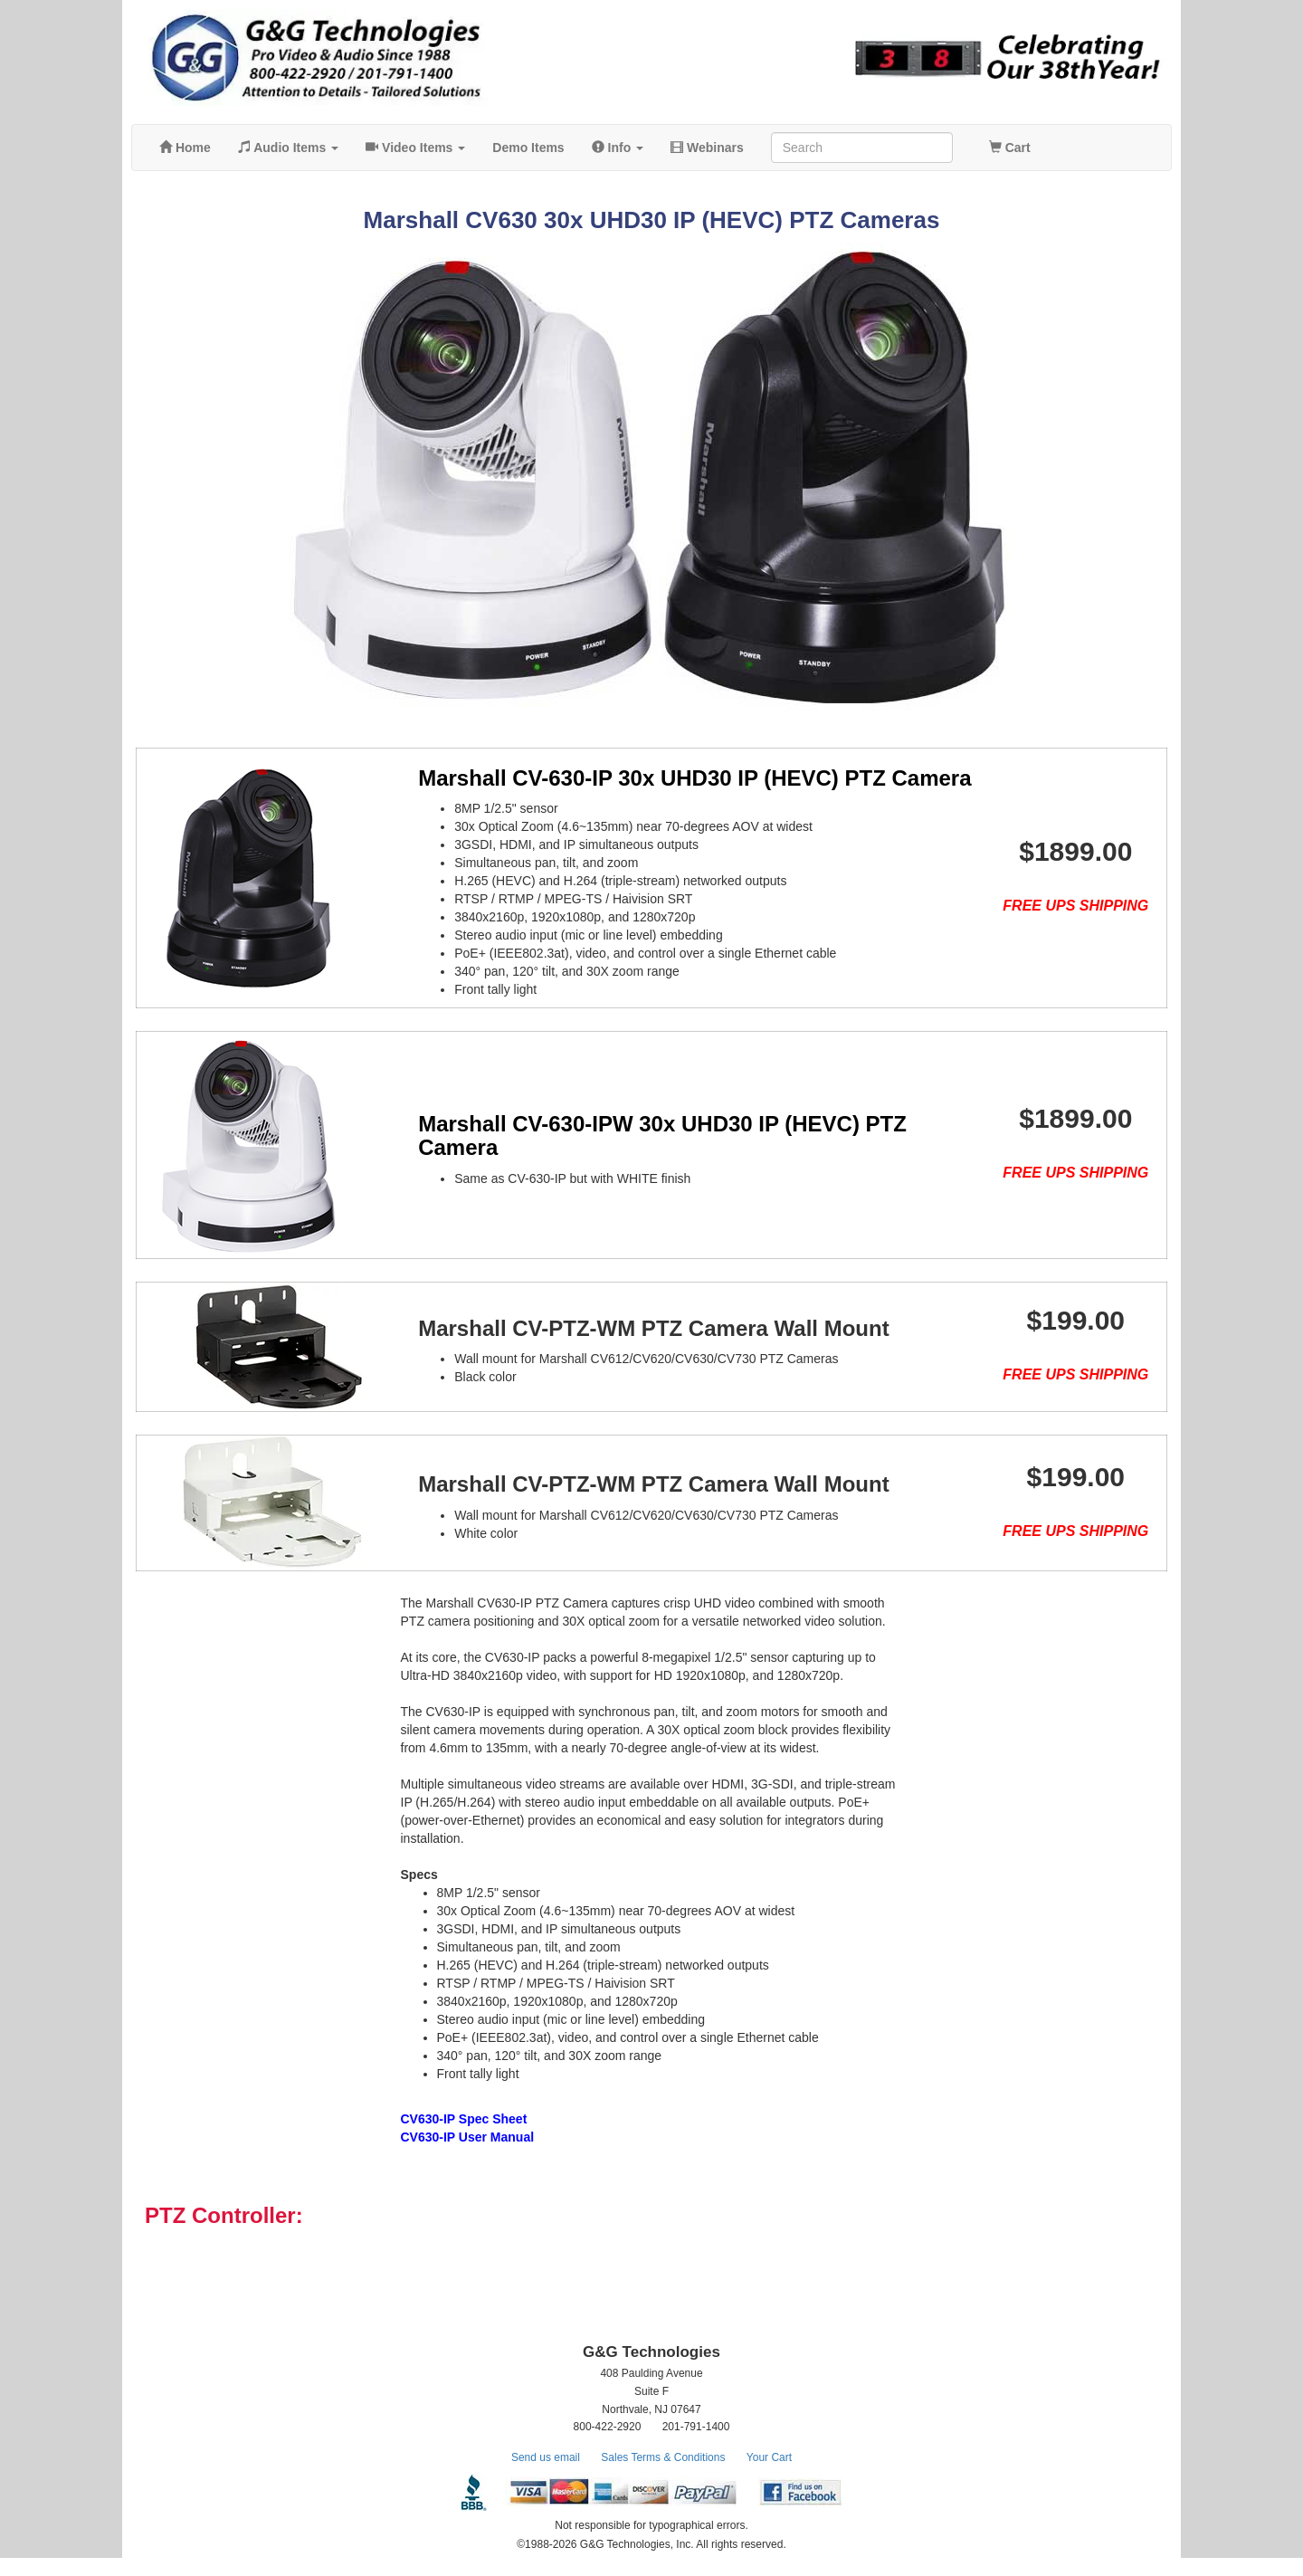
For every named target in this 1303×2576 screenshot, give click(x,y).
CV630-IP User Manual (468, 2155)
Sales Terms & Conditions (663, 2475)
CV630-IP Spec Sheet (464, 2137)
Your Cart (769, 2475)
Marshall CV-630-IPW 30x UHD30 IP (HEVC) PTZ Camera (638, 1135)
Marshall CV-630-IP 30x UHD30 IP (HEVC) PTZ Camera (670, 778)
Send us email (545, 2475)
